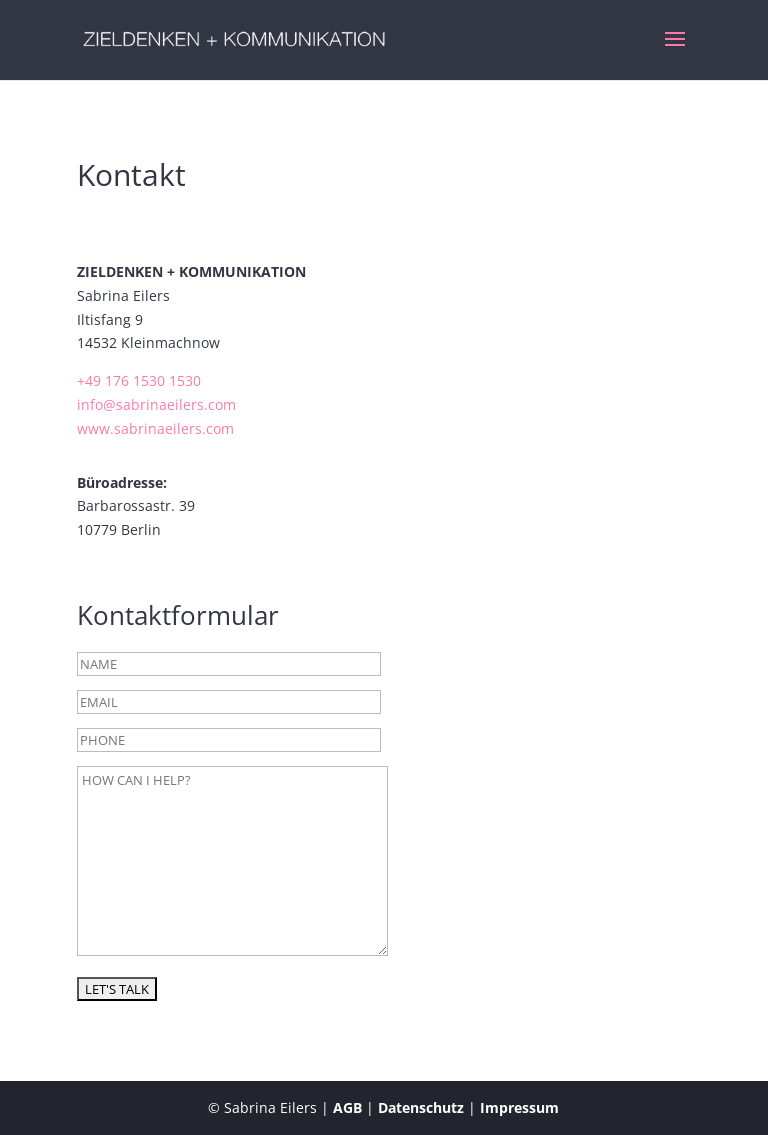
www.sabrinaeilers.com (155, 428)
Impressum (519, 1107)
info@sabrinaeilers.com (156, 404)
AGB (347, 1107)
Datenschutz (421, 1107)
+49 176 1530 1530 (139, 380)
